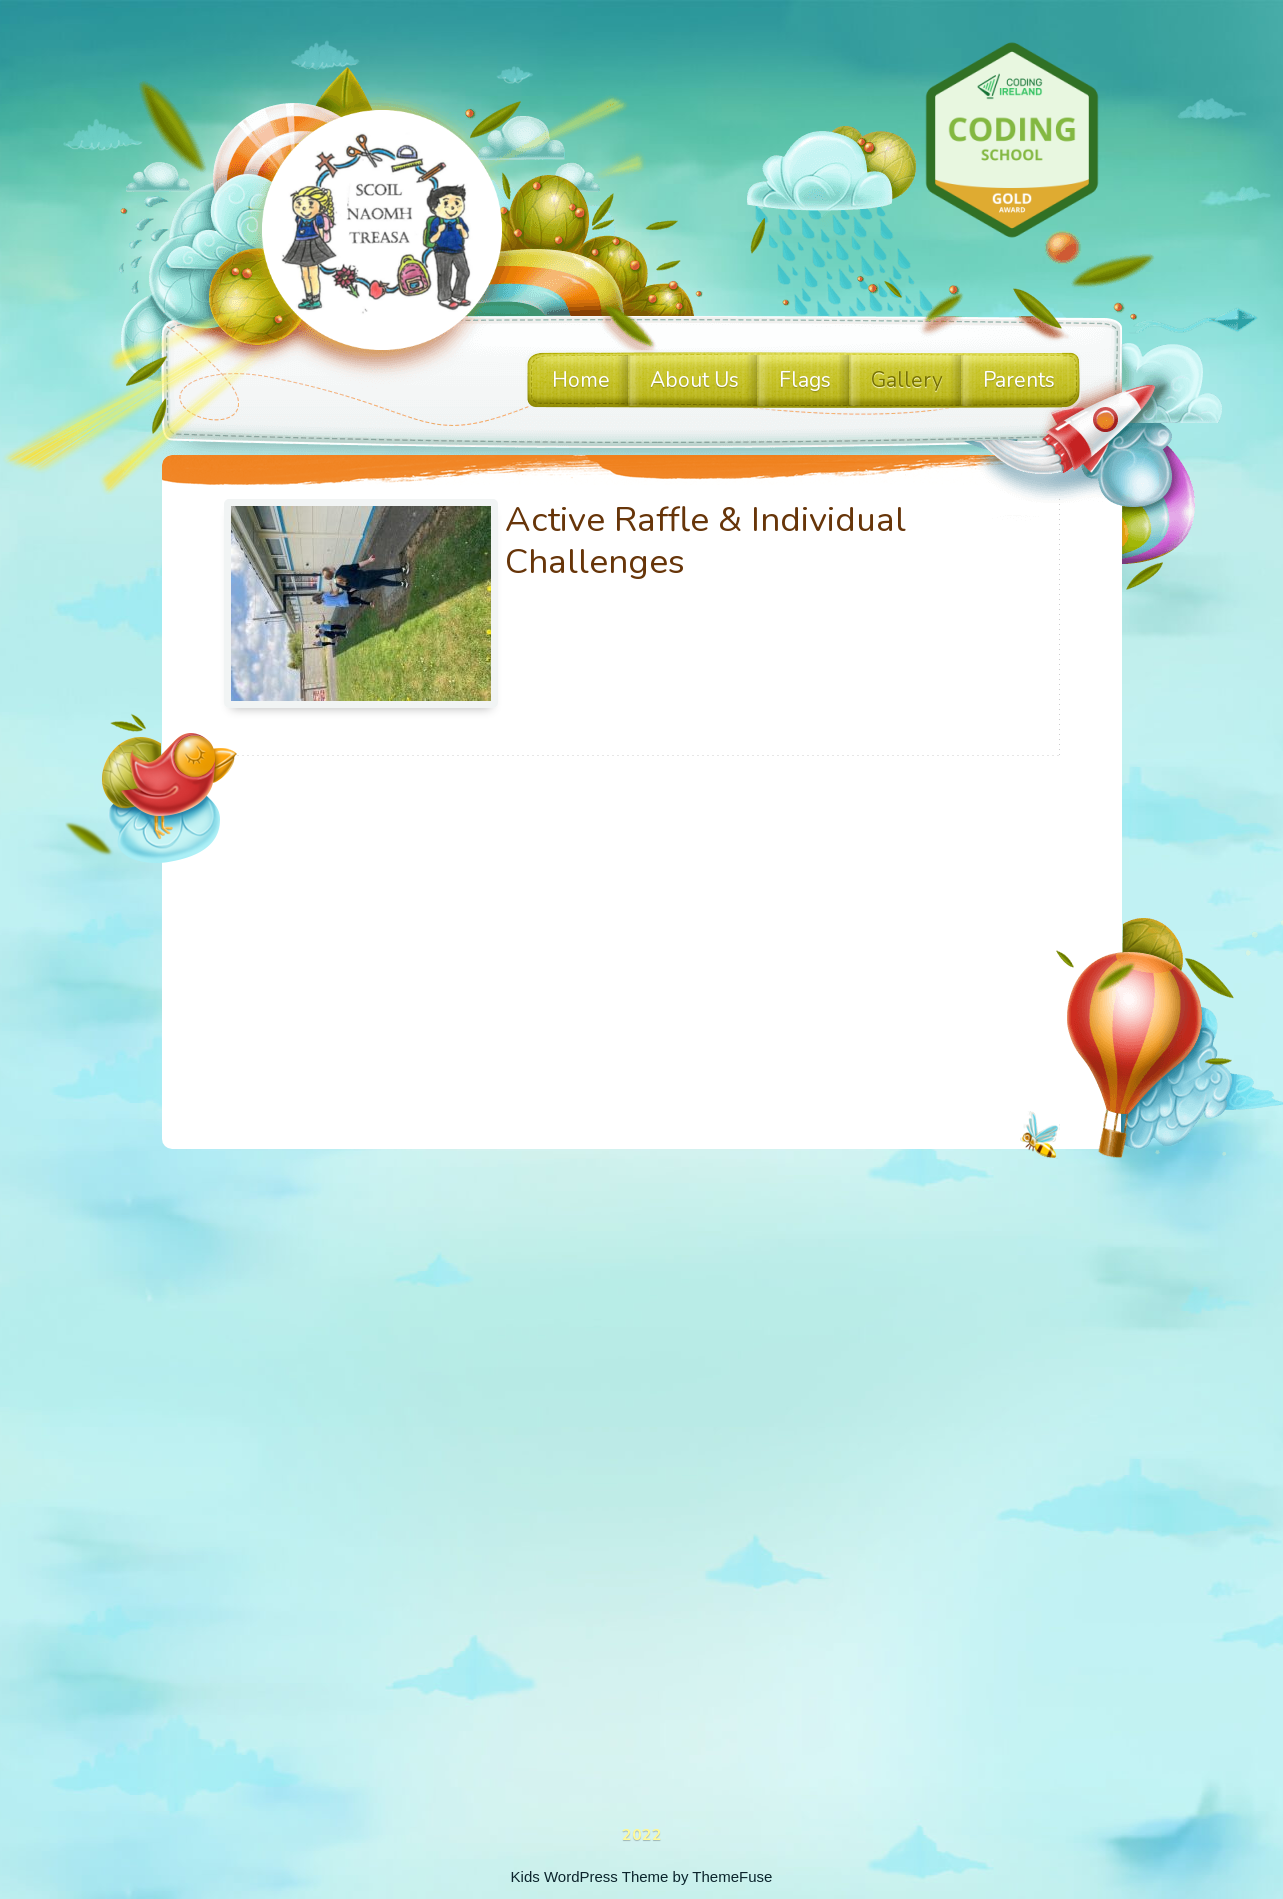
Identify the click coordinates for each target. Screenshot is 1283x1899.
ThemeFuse (732, 1876)
